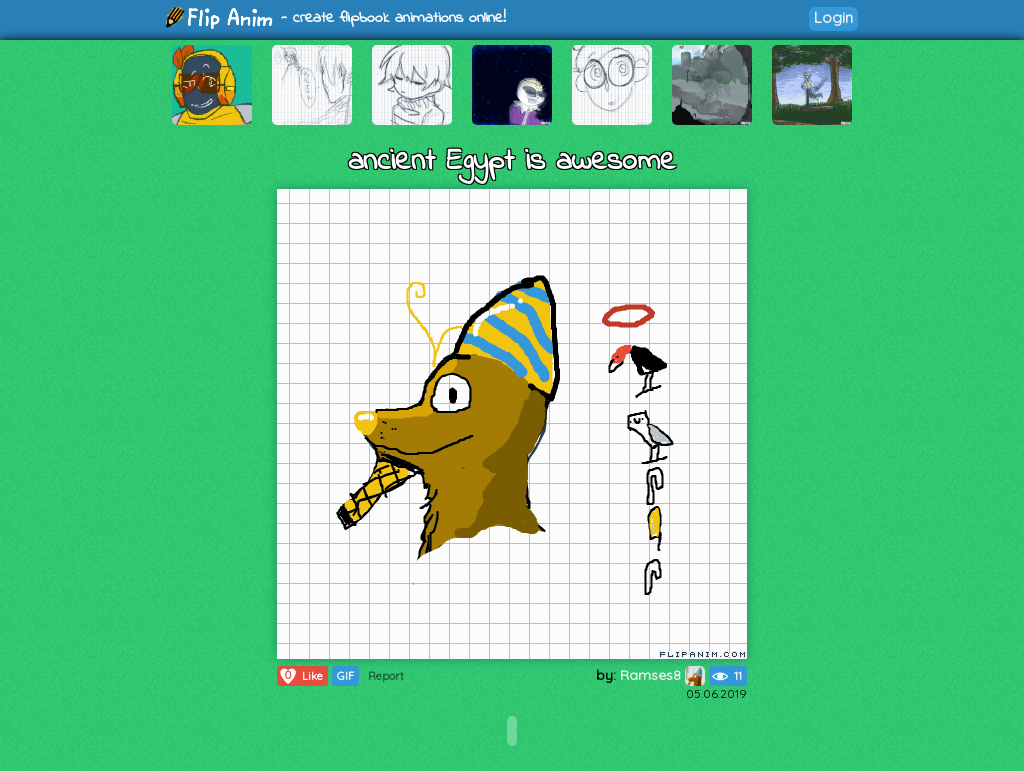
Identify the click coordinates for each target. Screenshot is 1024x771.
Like (300, 676)
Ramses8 (662, 675)
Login (833, 17)
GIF (345, 676)
